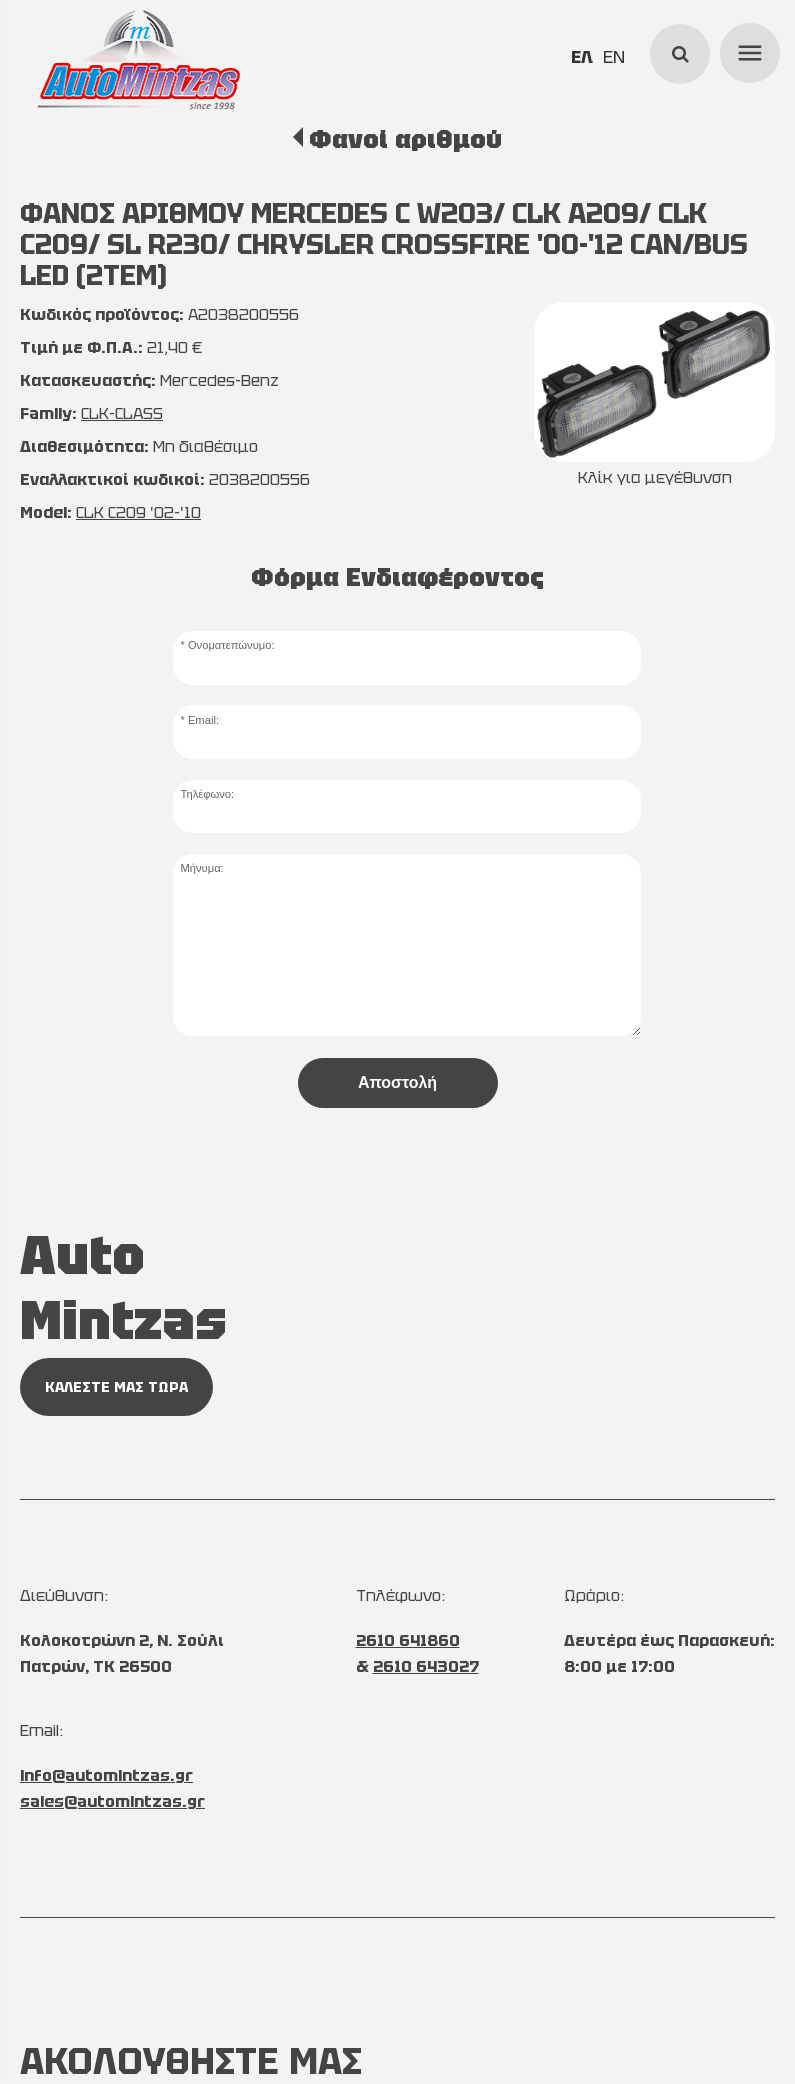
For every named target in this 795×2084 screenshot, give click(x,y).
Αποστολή (397, 1082)
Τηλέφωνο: (207, 794)
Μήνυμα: (201, 868)
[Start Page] (138, 60)
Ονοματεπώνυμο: (231, 645)
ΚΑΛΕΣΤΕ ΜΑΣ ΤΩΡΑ (116, 1387)
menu (747, 50)
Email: (203, 720)
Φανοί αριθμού (405, 139)
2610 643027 (426, 1666)
